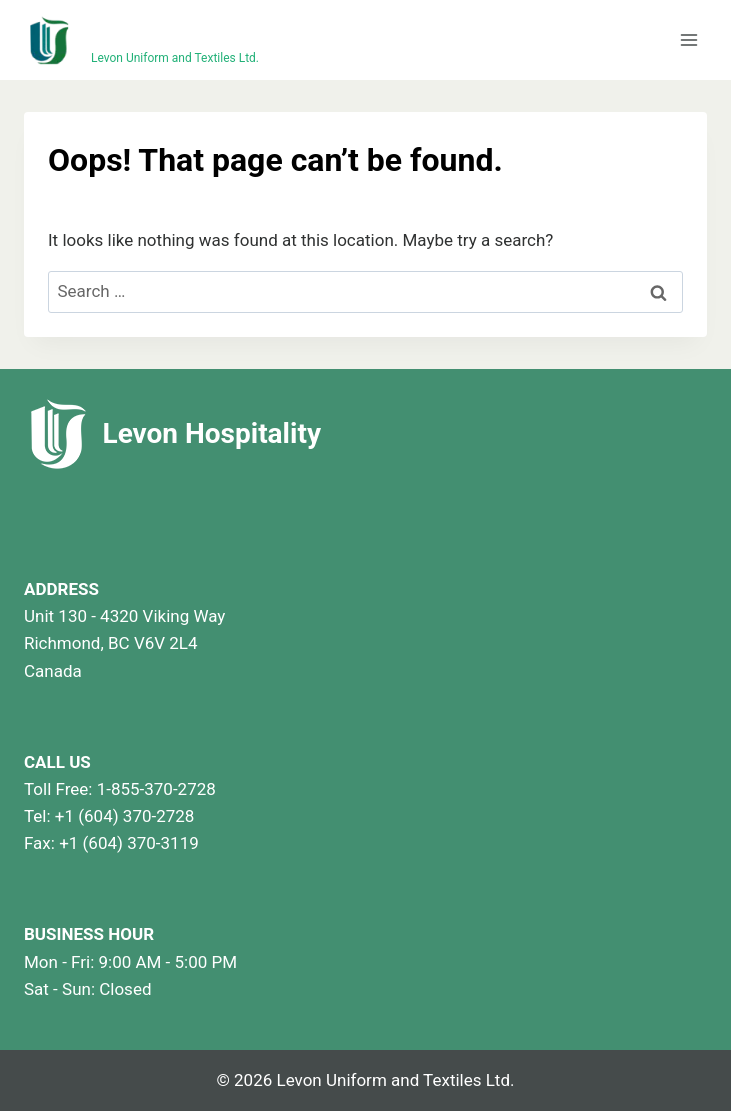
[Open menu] (688, 39)
